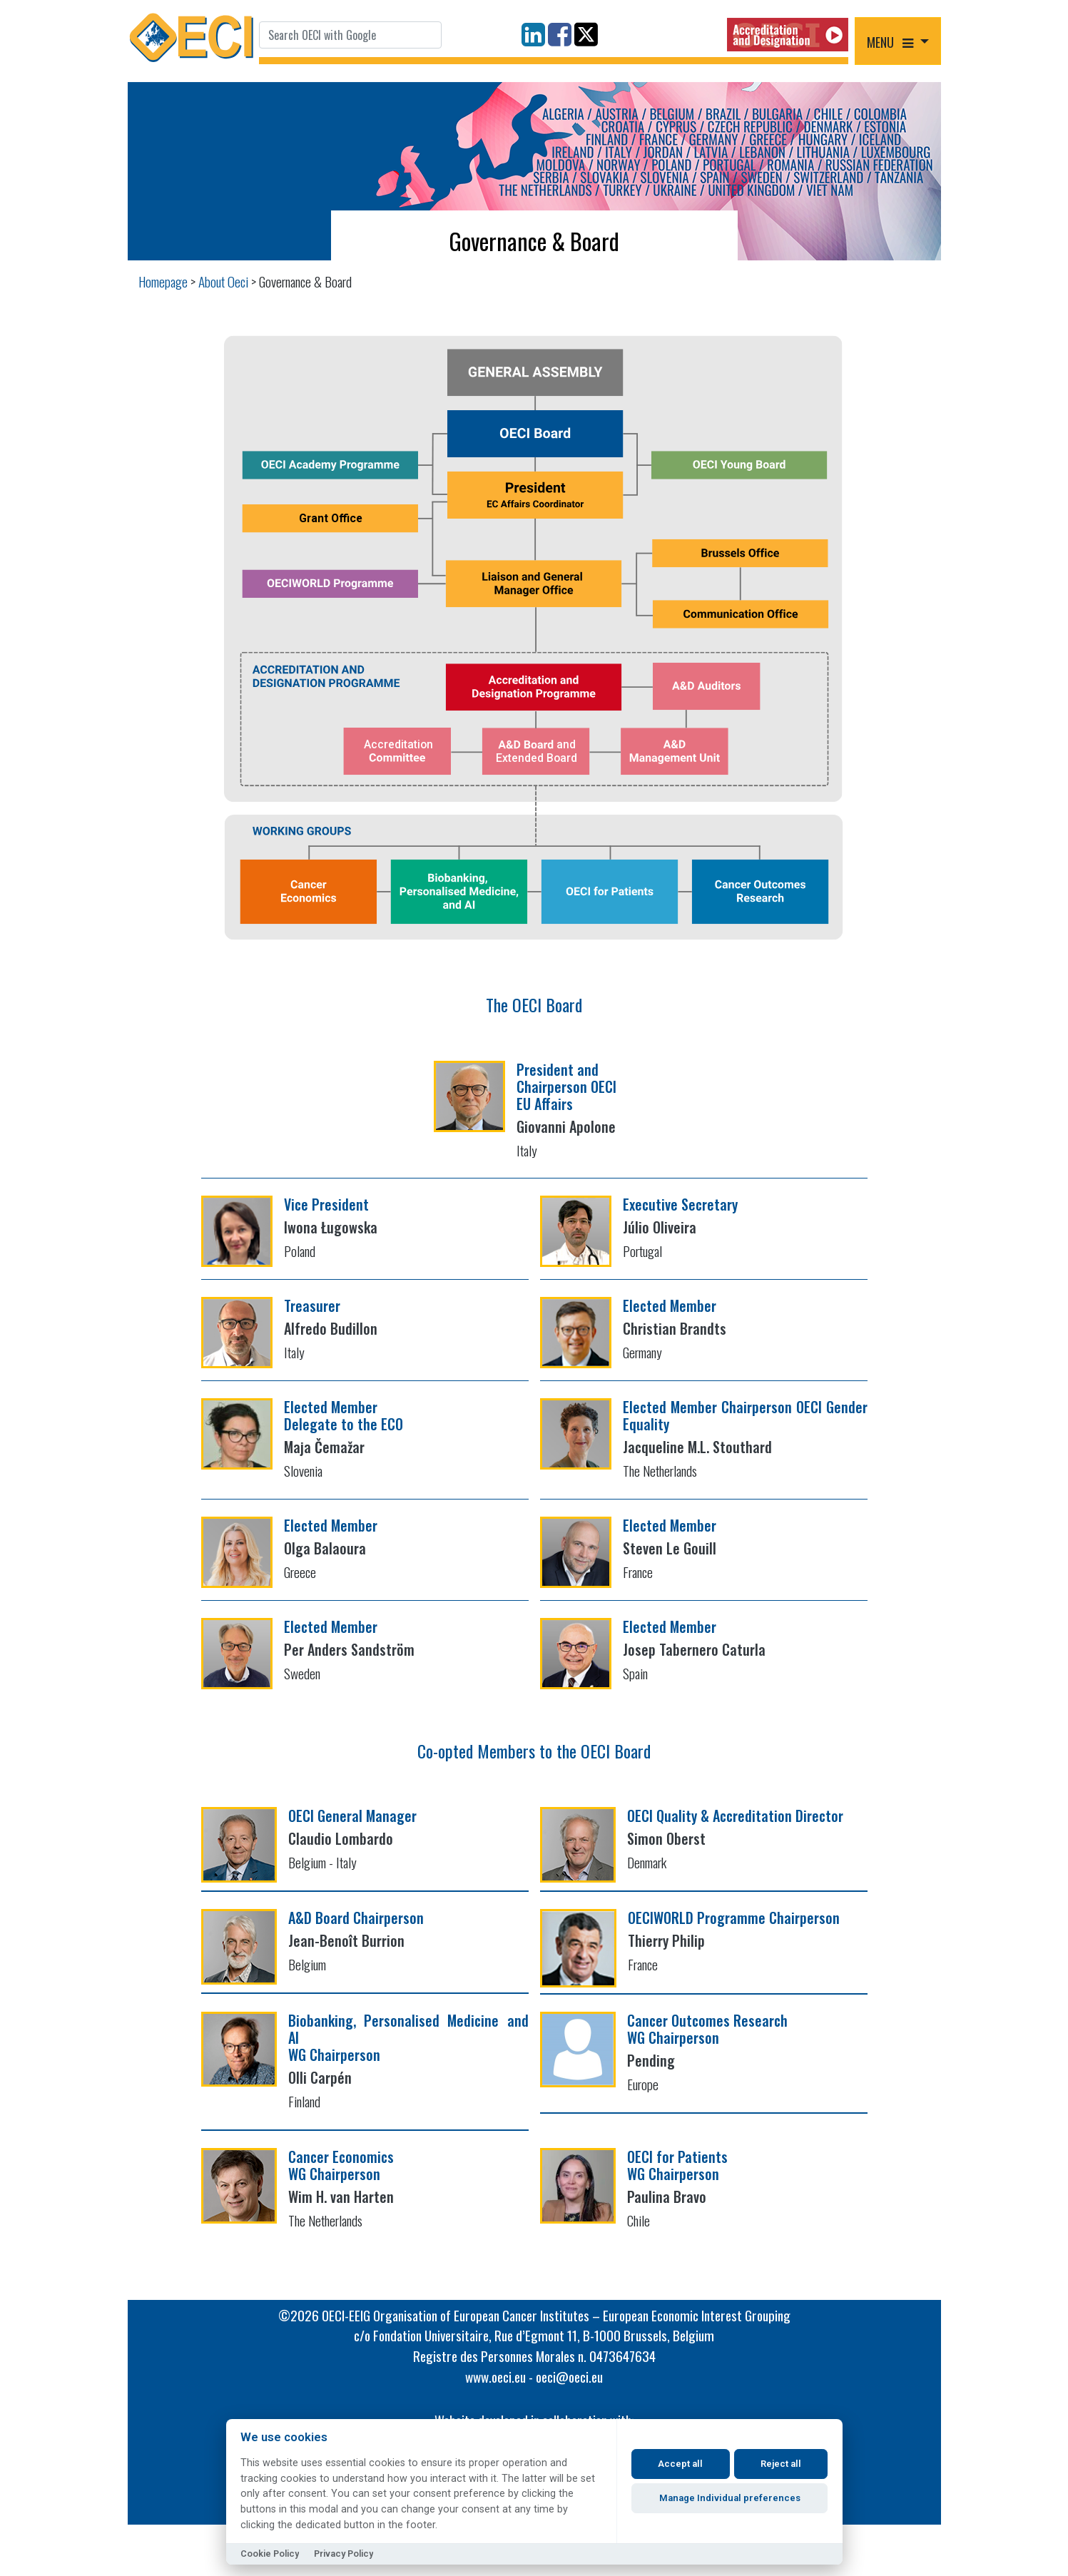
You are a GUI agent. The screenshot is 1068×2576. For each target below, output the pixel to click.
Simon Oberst (666, 1838)
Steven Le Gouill (669, 1548)
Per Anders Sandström (349, 1649)
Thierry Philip (666, 1940)
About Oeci (223, 281)
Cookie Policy (269, 2553)
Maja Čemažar (324, 1446)
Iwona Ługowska (330, 1227)
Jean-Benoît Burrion (346, 1940)
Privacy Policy (343, 2553)
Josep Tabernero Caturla (694, 1649)
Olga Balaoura (325, 1548)
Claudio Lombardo (340, 1838)
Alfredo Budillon (330, 1328)
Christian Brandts (674, 1328)
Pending (651, 2060)
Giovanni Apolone (566, 1126)
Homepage (163, 281)
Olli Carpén (320, 2077)
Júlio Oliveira (659, 1227)
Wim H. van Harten (341, 2196)
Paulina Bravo (666, 2196)
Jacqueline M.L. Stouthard (697, 1446)
